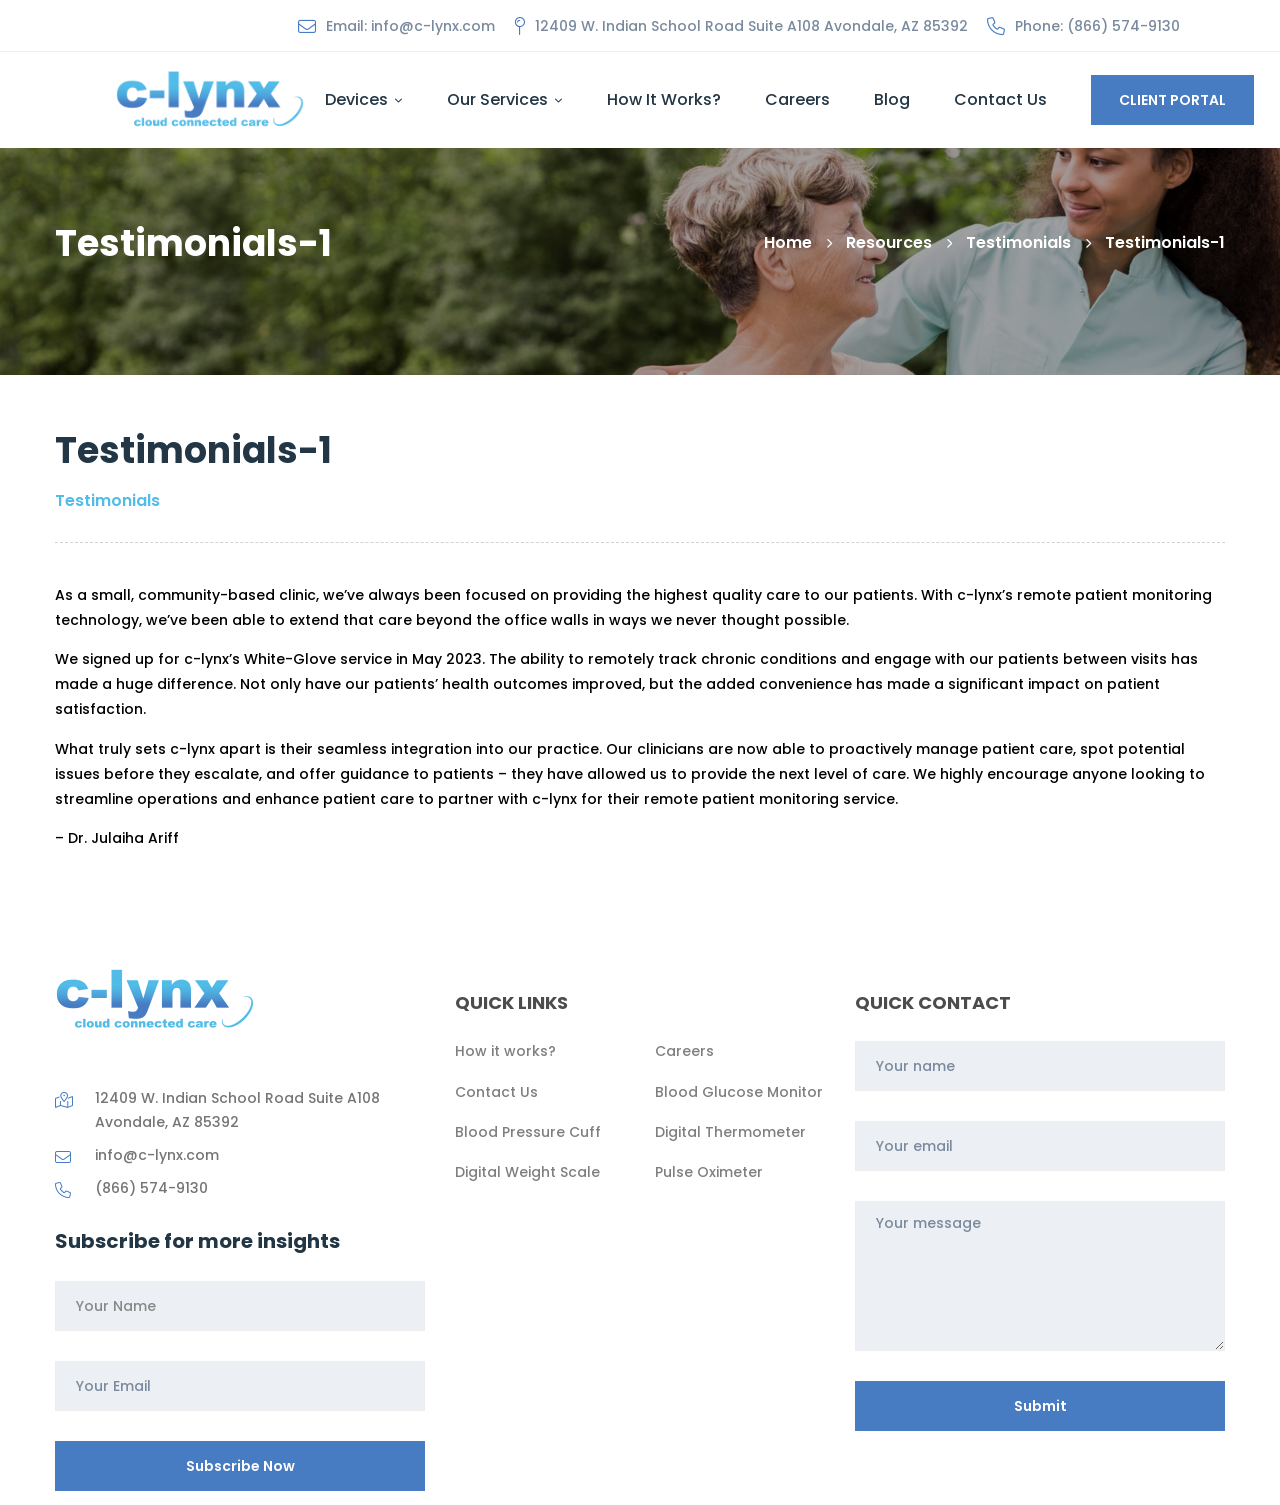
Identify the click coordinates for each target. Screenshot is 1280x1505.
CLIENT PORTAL (1172, 100)
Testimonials (1018, 242)
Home (788, 242)
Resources (889, 242)
